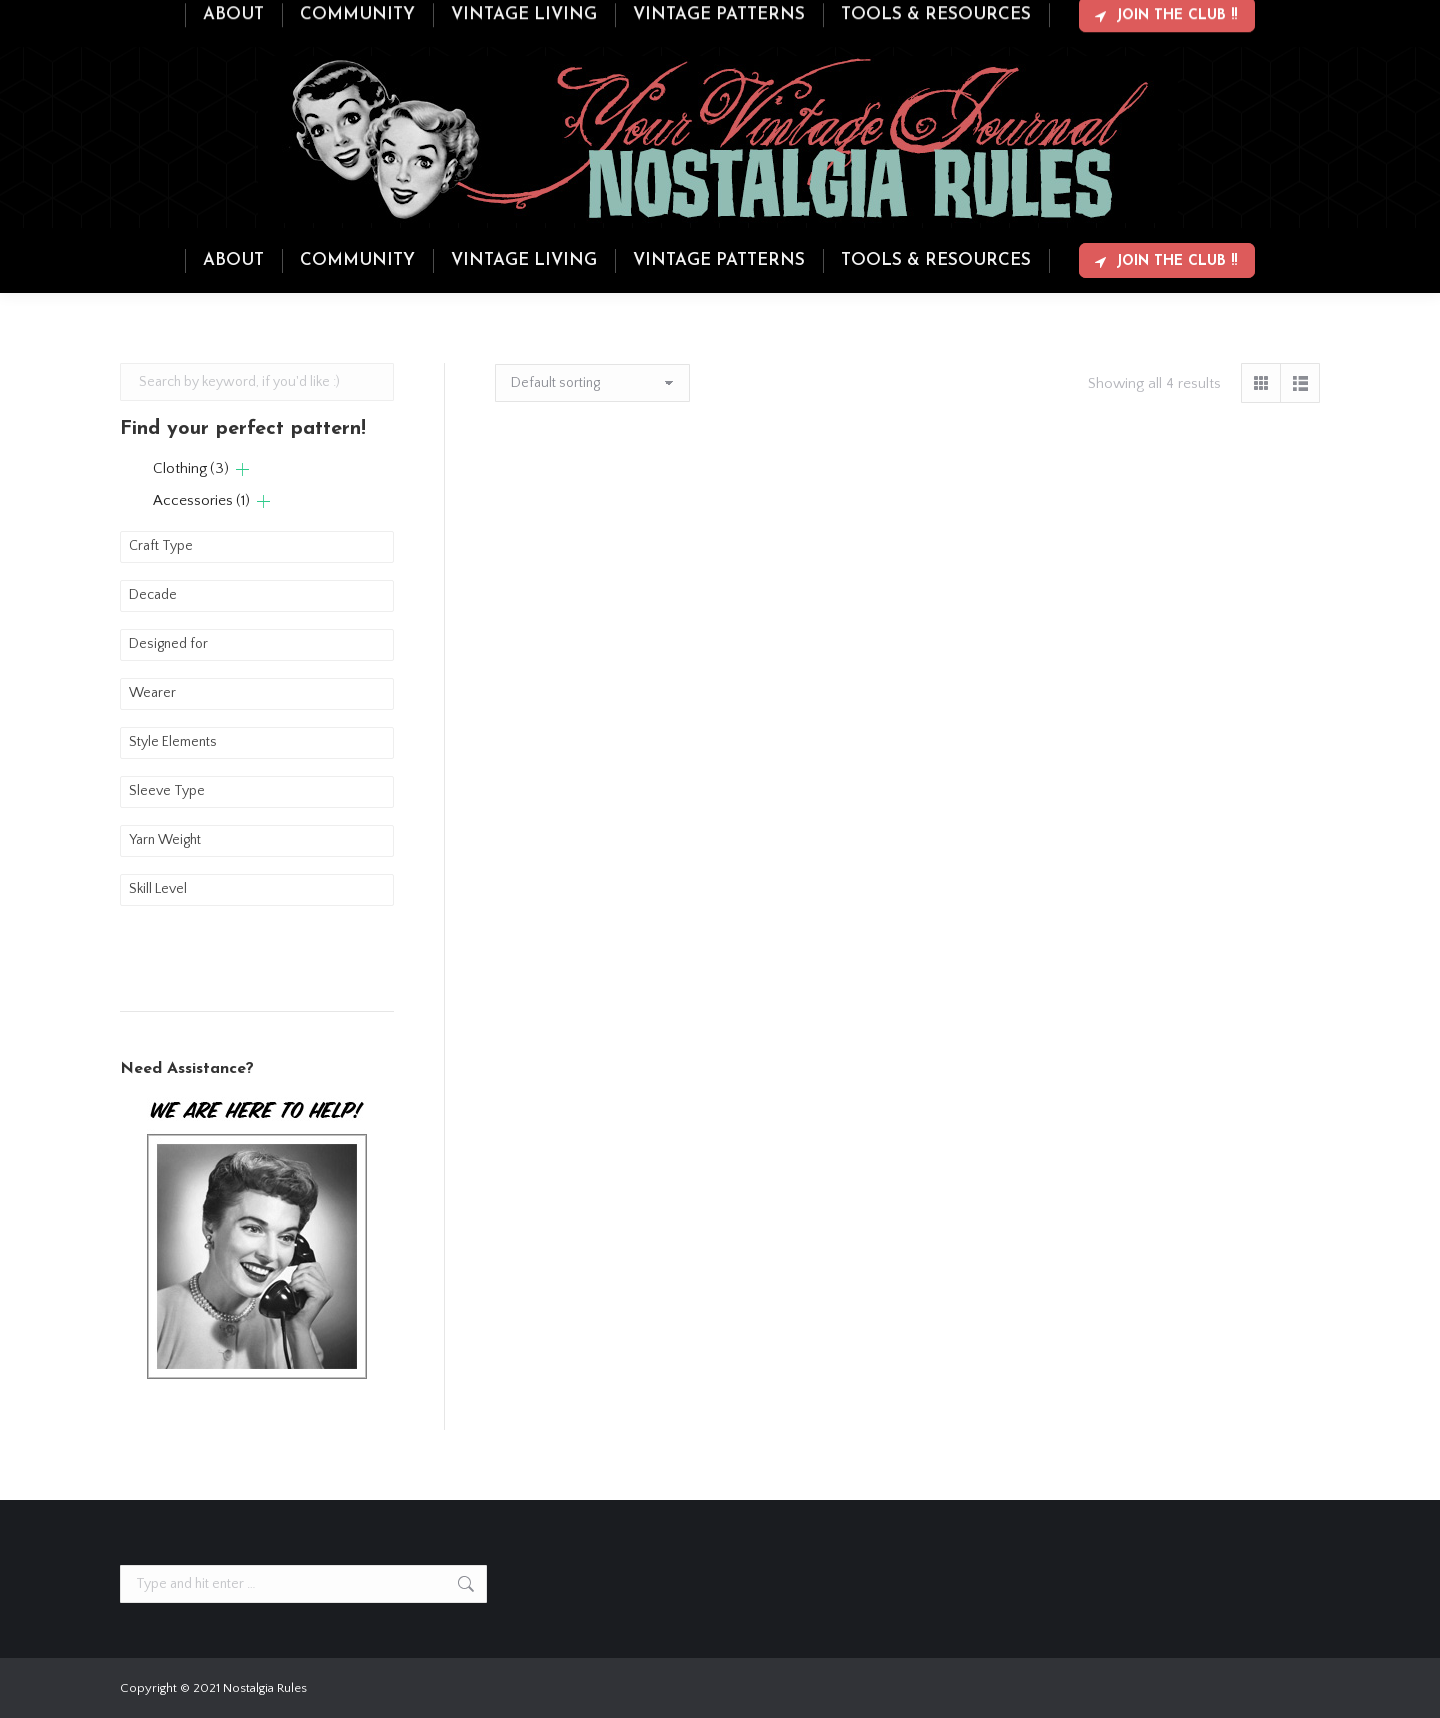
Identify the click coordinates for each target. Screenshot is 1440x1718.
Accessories (201, 500)
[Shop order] (592, 383)
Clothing (191, 468)
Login (1240, 18)
